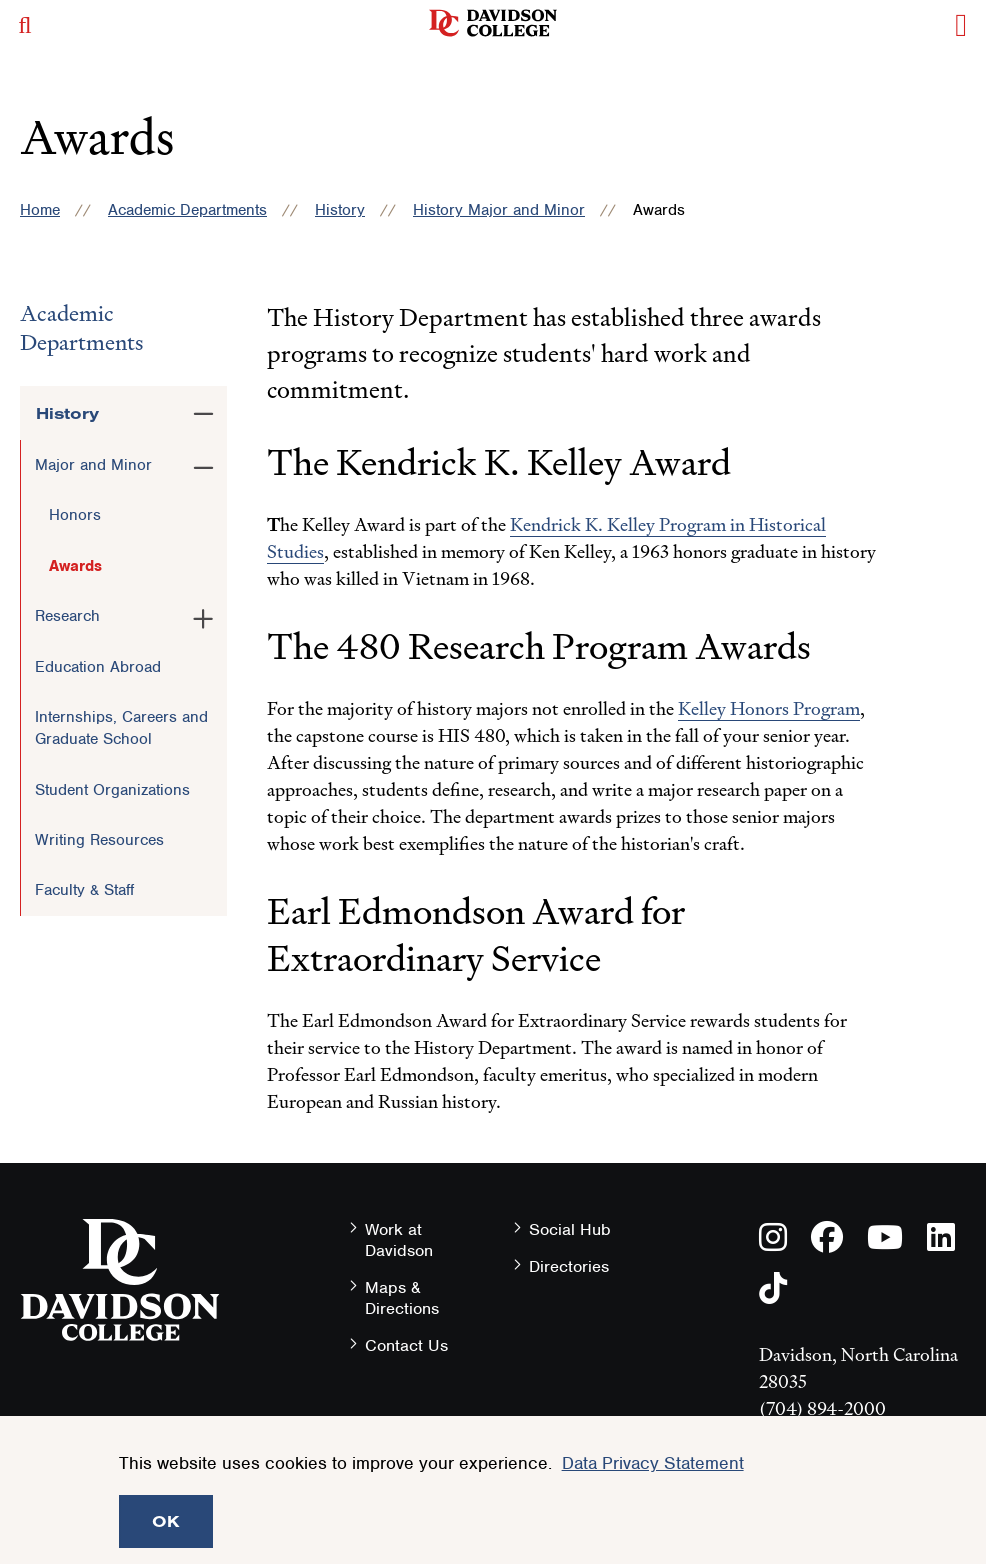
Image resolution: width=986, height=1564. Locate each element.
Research (67, 616)
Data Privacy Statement (653, 1463)
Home (40, 210)
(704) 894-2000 (822, 1408)
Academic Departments (187, 210)
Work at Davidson (399, 1240)
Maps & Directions (402, 1298)
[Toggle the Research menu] (204, 615)
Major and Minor (93, 465)
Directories (569, 1266)
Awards (75, 566)
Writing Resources (99, 840)
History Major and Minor (499, 210)
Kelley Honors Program (769, 708)
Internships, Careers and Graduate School (121, 728)
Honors (75, 515)
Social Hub (570, 1229)
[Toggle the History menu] (204, 410)
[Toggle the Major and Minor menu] (204, 464)
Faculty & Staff (84, 890)
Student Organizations (112, 790)
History (340, 210)
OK (166, 1521)
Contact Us (406, 1345)
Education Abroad (98, 667)
